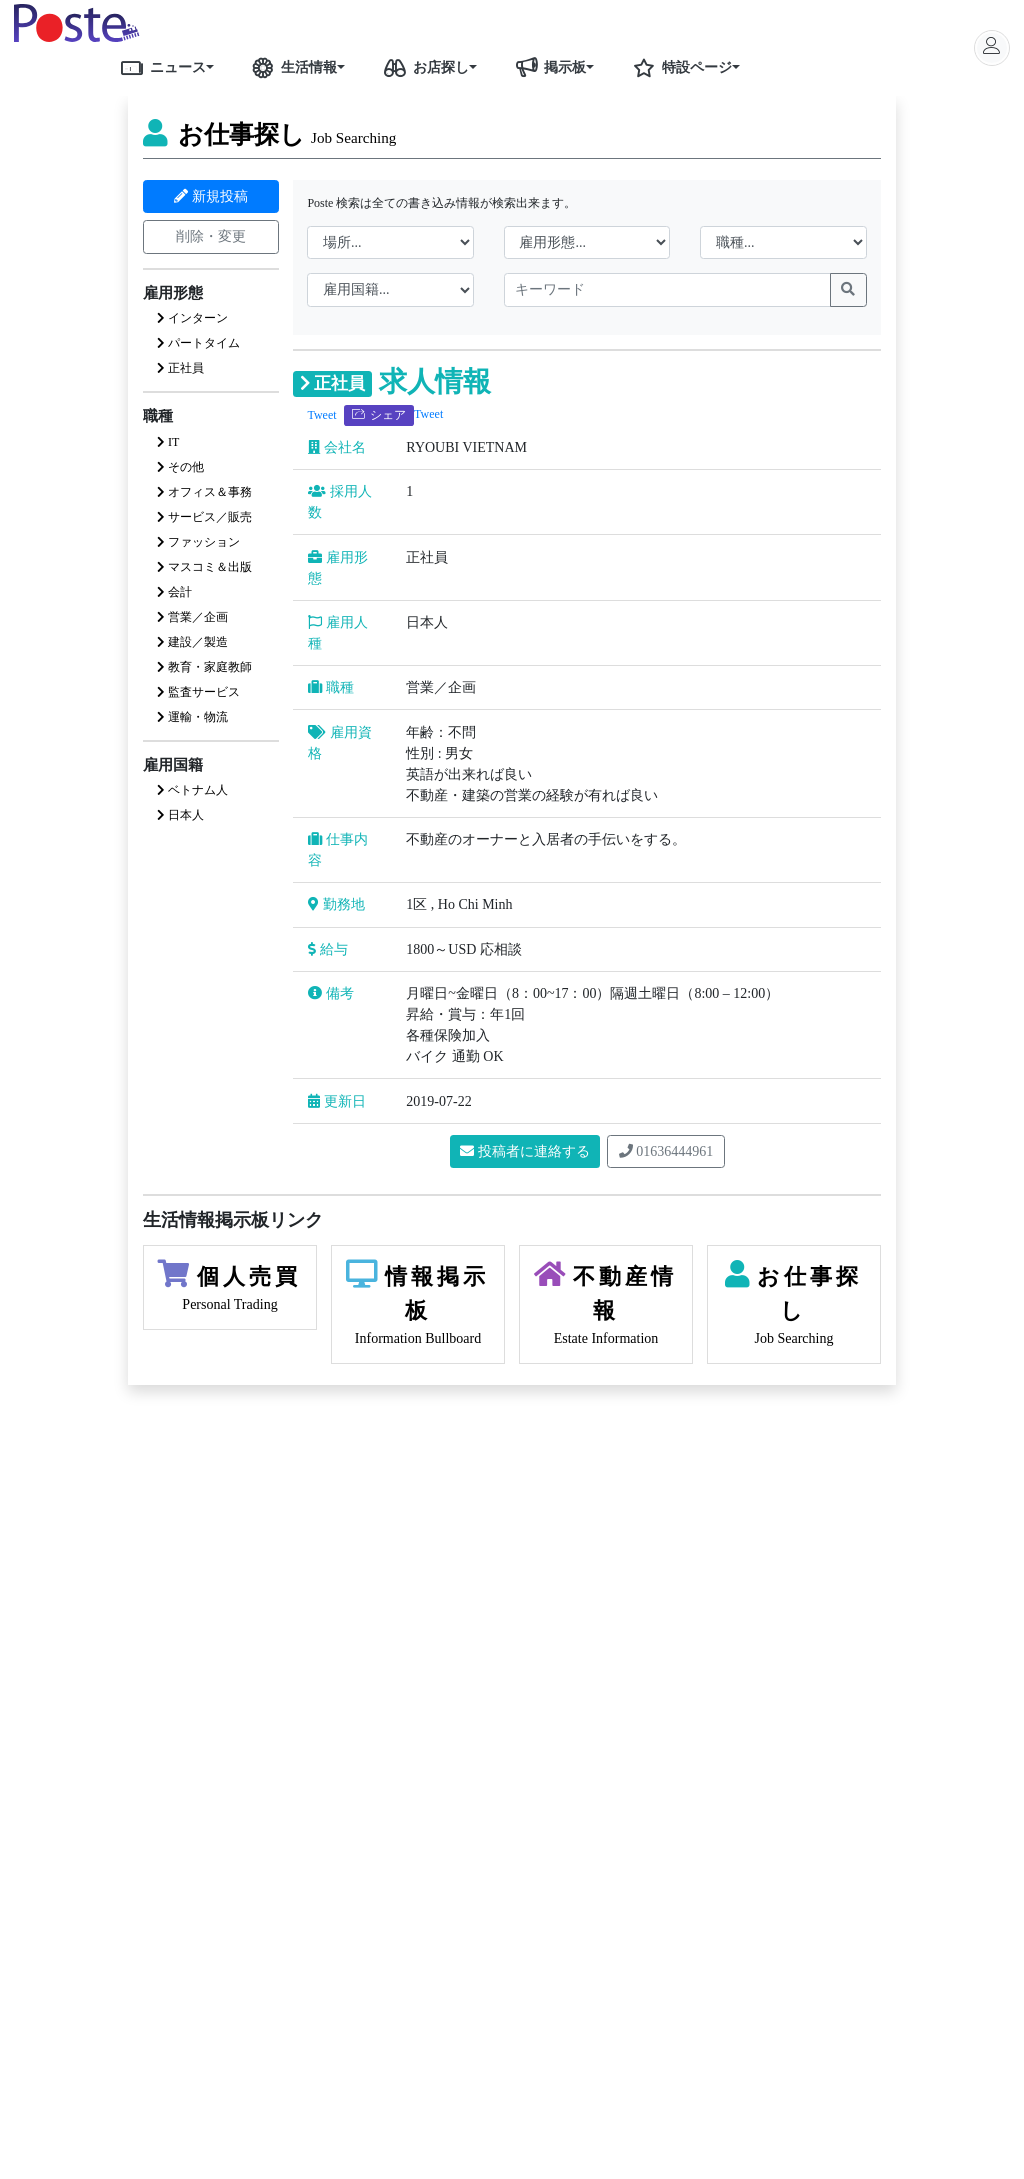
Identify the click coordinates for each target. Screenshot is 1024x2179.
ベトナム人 (192, 790)
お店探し (423, 67)
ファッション (198, 542)
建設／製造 (192, 642)
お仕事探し (269, 134)
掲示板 (547, 67)
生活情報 (291, 67)
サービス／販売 (204, 517)
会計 (174, 592)
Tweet (321, 415)
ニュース (160, 67)
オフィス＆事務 (204, 492)
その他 (180, 467)
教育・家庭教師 (204, 667)
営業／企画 (192, 617)
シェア (379, 415)
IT (168, 442)
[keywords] (667, 290)
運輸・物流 (192, 717)
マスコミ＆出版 (204, 567)
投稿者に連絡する (525, 1151)
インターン (192, 318)
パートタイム (198, 343)
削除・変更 (211, 236)
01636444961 (666, 1151)
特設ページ (679, 67)
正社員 (180, 368)
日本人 (180, 815)
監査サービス (198, 692)
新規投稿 (211, 196)
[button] (217, 67)
